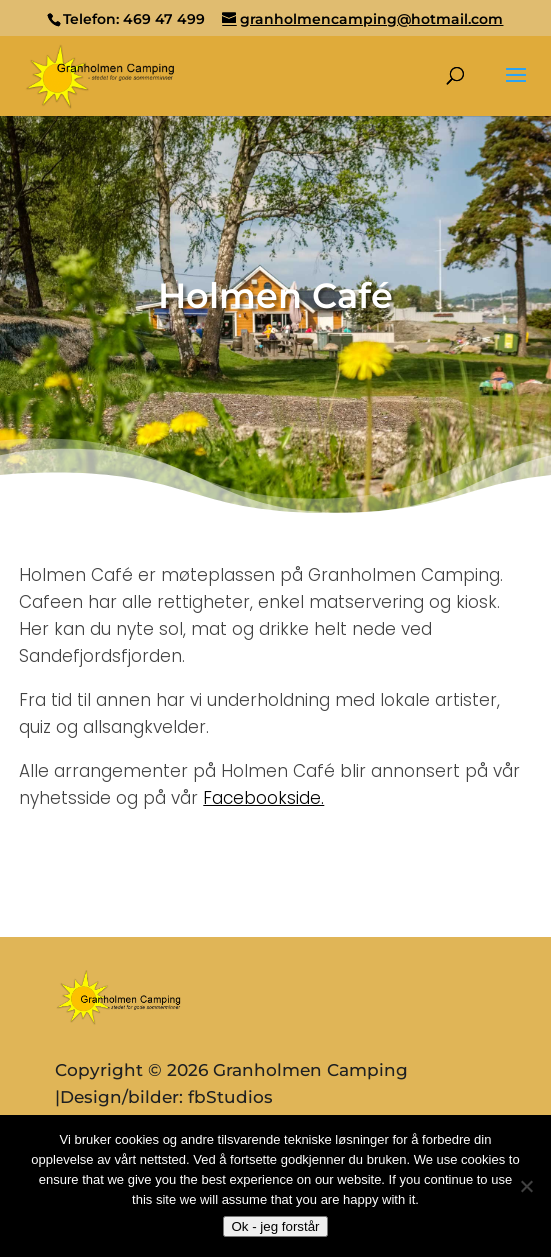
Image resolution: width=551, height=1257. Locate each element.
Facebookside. (263, 798)
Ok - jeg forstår (275, 1226)
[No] (526, 1186)
